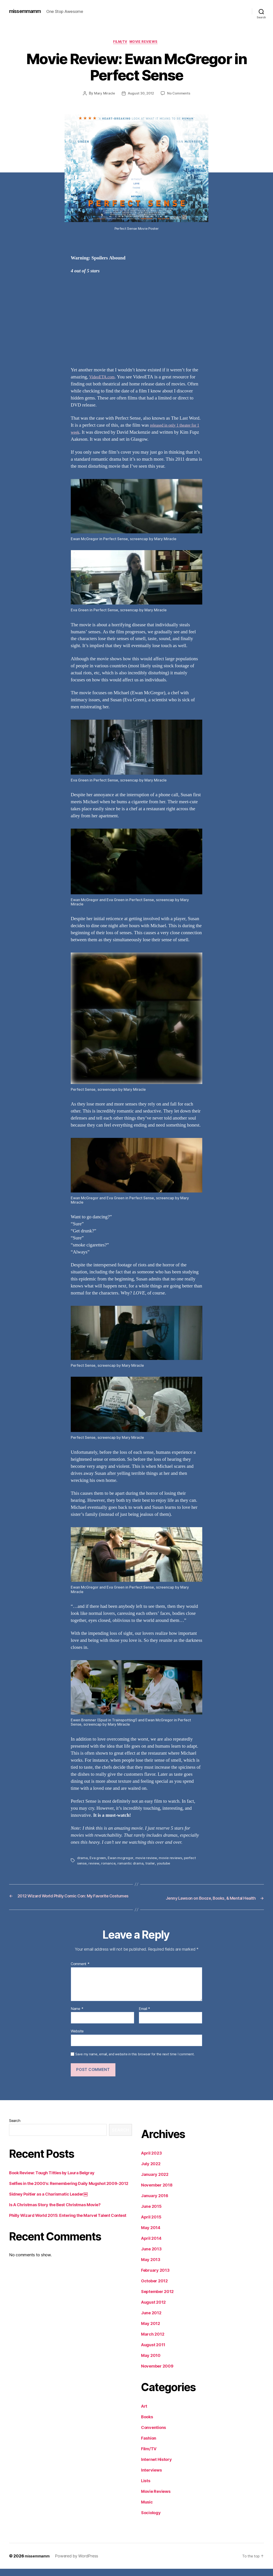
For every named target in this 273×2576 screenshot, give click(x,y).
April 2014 (151, 2245)
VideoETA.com (104, 378)
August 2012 (153, 2309)
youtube (165, 1864)
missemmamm (27, 11)
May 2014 (150, 2235)
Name (77, 2016)
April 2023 (151, 2160)
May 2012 (150, 2330)
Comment (80, 1971)
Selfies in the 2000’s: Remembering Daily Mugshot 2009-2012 (68, 2190)
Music (147, 2509)
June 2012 (151, 2320)
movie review (147, 1859)
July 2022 (151, 2171)
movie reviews (173, 1859)
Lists (145, 2488)
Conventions (153, 2434)
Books (147, 2424)
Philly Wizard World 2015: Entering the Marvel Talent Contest (67, 2222)
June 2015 (151, 2213)
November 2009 (157, 2373)
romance (109, 1864)
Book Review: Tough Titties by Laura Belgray (52, 2180)
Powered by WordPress (81, 2563)
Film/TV (119, 43)
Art (144, 2413)
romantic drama (132, 1864)
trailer (151, 1864)
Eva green (98, 1859)
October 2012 (154, 2288)
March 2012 (152, 2341)
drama (82, 1859)
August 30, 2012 (141, 94)
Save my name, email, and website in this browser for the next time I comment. (135, 2061)
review (94, 1864)
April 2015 (151, 2224)
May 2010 (151, 2362)
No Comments (180, 94)
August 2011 (153, 2352)
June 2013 (151, 2256)
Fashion (148, 2445)
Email (144, 2016)
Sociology (151, 2520)
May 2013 (150, 2266)
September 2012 (157, 2298)
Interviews (151, 2477)
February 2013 (155, 2277)
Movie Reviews (146, 43)
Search (14, 2128)
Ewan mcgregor (121, 1859)
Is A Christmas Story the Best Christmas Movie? (54, 2212)
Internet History (156, 2466)
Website (77, 2038)
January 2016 (154, 2203)
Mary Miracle (103, 94)
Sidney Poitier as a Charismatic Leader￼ (48, 2201)
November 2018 (157, 2192)
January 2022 (154, 2181)
